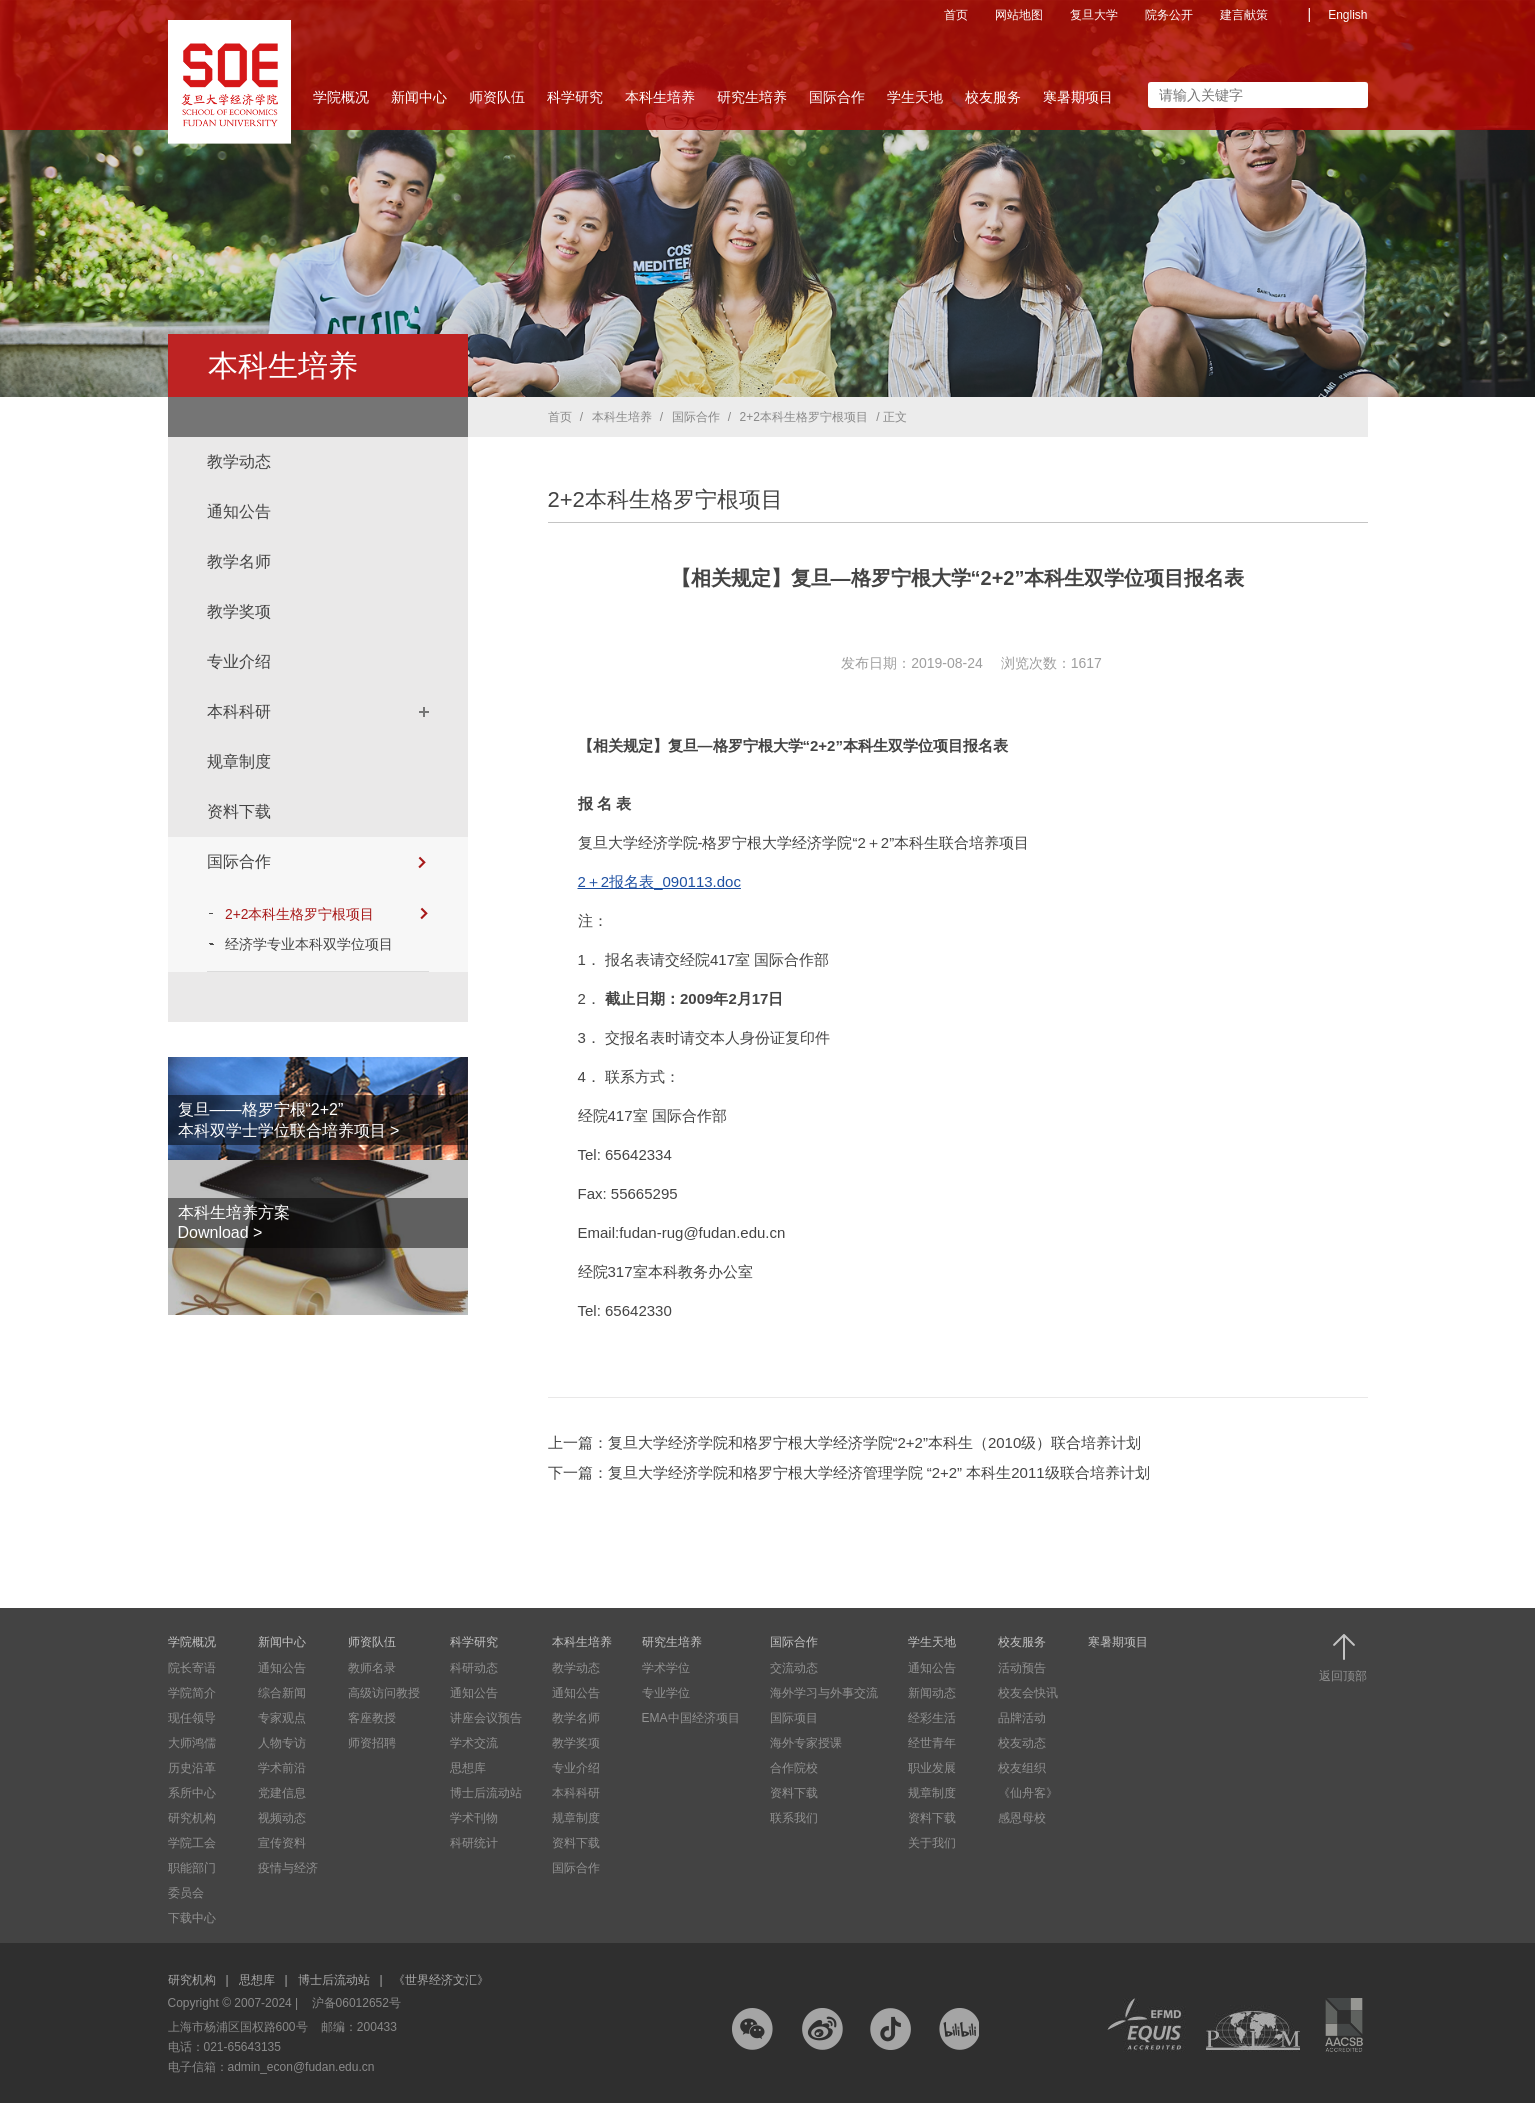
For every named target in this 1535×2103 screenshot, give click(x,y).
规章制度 (239, 761)
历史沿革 (192, 1768)
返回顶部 (1343, 1658)
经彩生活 (932, 1718)
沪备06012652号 (356, 2003)
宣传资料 (282, 1843)
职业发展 (932, 1768)
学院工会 (192, 1843)
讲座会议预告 (486, 1718)
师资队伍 (497, 103)
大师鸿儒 (192, 1743)
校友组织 (1022, 1768)
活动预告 (1022, 1668)
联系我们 (794, 1818)
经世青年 (932, 1743)
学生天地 (915, 103)
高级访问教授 (384, 1693)
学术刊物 (474, 1818)
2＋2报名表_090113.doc (659, 881)
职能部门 (192, 1868)
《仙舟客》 (1028, 1793)
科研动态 (474, 1668)
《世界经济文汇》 (441, 1980)
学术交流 (474, 1743)
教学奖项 (239, 611)
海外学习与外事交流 (824, 1693)
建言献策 (1244, 15)
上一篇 (845, 1442)
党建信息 (282, 1793)
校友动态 (1022, 1743)
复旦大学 (1094, 15)
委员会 (186, 1893)
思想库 (468, 1768)
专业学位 (666, 1693)
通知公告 (239, 511)
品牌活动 (1022, 1718)
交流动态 (794, 1668)
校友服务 (993, 103)
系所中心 (192, 1793)
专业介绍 (239, 661)
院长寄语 (192, 1668)
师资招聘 (372, 1743)
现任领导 (192, 1718)
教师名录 (372, 1668)
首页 (956, 15)
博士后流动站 (486, 1793)
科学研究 (575, 103)
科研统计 (474, 1843)
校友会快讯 (1028, 1693)
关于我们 (932, 1843)
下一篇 (849, 1472)
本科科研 (239, 711)
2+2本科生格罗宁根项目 (328, 914)
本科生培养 (660, 103)
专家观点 (282, 1718)
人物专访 (282, 1743)
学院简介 (192, 1693)
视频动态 (282, 1818)
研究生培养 (752, 103)
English (1347, 15)
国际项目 (794, 1718)
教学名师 (239, 561)
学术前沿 (282, 1768)
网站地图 (1019, 15)
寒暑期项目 (1078, 97)
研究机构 (192, 1818)
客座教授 (372, 1718)
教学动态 (239, 461)
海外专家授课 (806, 1743)
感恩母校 (1022, 1818)
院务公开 (1169, 15)
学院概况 (341, 103)
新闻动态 (932, 1693)
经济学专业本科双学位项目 (311, 944)
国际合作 (837, 103)
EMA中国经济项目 (691, 1718)
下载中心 (192, 1918)
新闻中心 (419, 103)
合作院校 (794, 1768)
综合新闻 (282, 1693)
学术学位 (666, 1668)
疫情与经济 (288, 1868)
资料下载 (239, 811)
